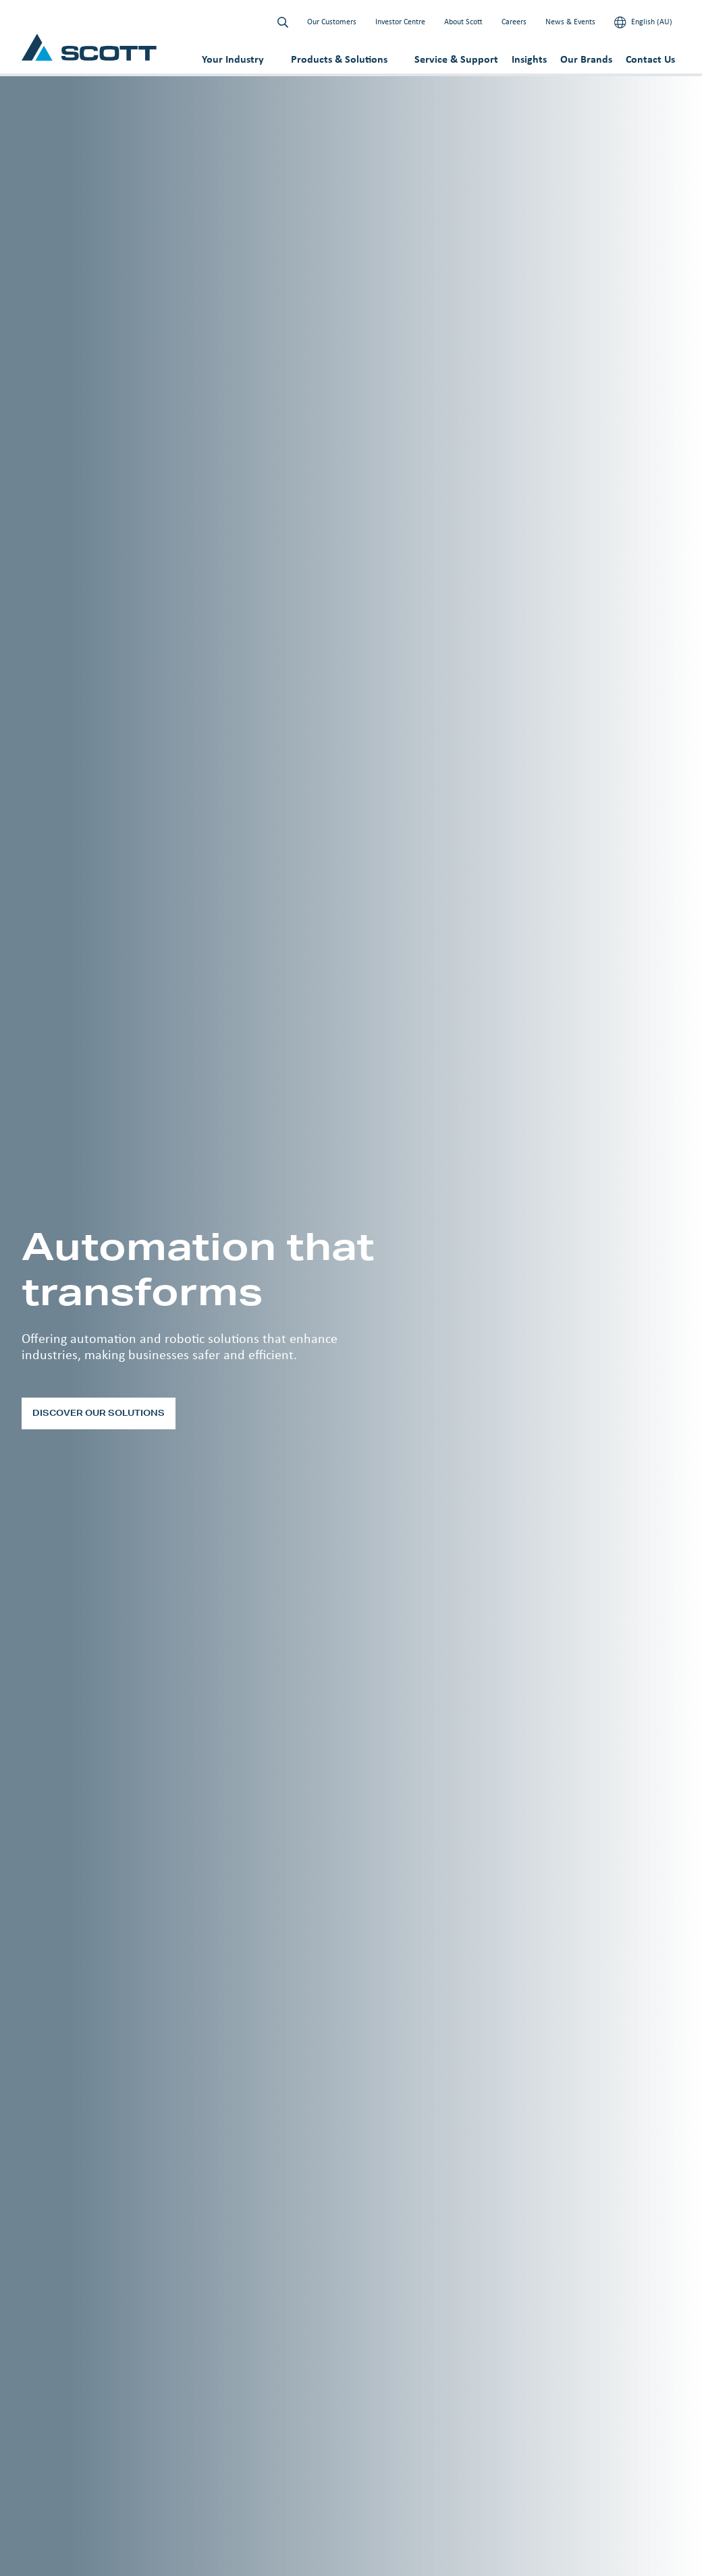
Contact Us (650, 59)
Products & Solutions (339, 59)
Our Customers (331, 21)
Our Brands (586, 59)
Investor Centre (400, 21)
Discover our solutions (98, 1413)
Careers (514, 21)
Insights (529, 59)
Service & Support (456, 59)
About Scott (463, 21)
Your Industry (233, 59)
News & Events (570, 21)
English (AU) (643, 22)
